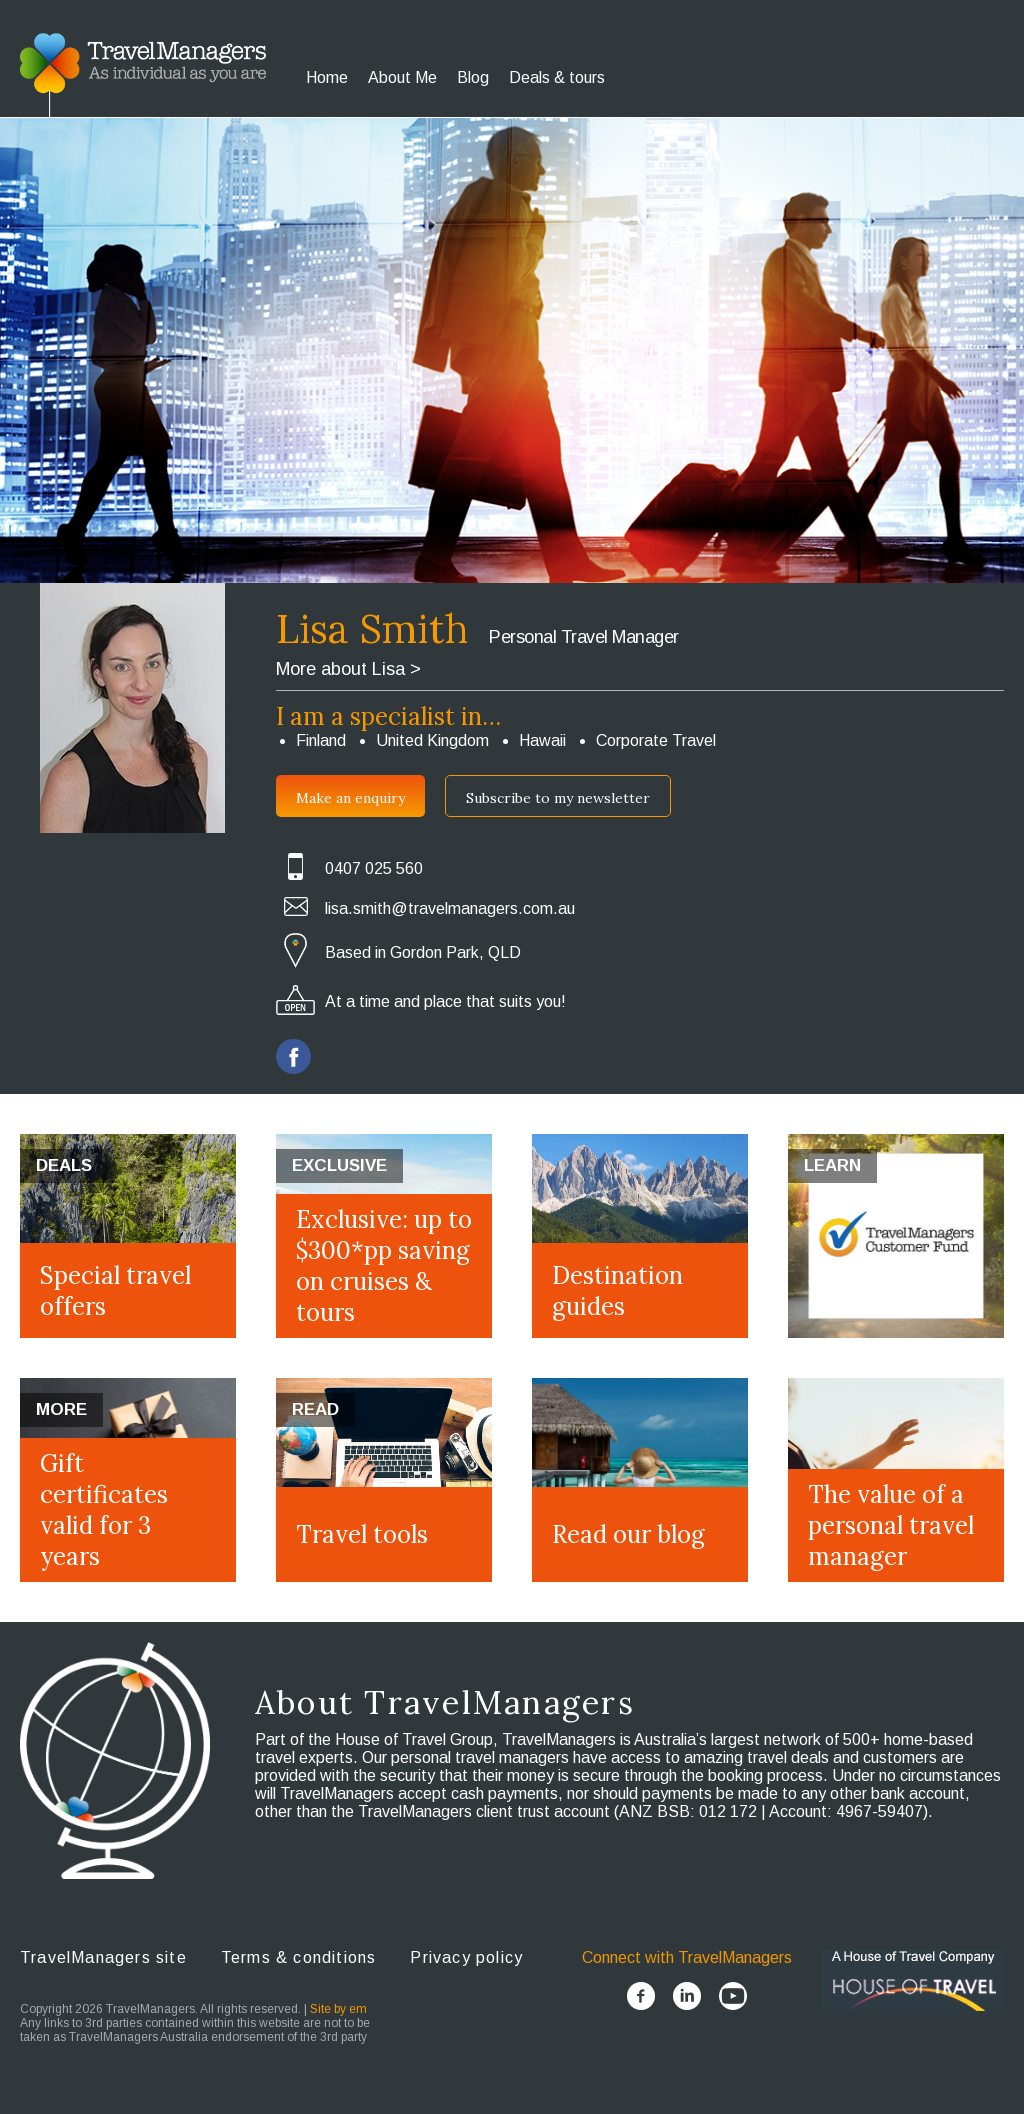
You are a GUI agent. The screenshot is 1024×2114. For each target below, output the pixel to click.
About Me (402, 77)
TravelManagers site (103, 1957)
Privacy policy (466, 1957)
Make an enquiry (350, 798)
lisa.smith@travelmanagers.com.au (450, 908)
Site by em (338, 2009)
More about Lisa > (348, 669)
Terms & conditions (299, 1957)
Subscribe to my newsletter (558, 798)
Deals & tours (557, 77)
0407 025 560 (374, 868)
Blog (473, 77)
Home (327, 77)
